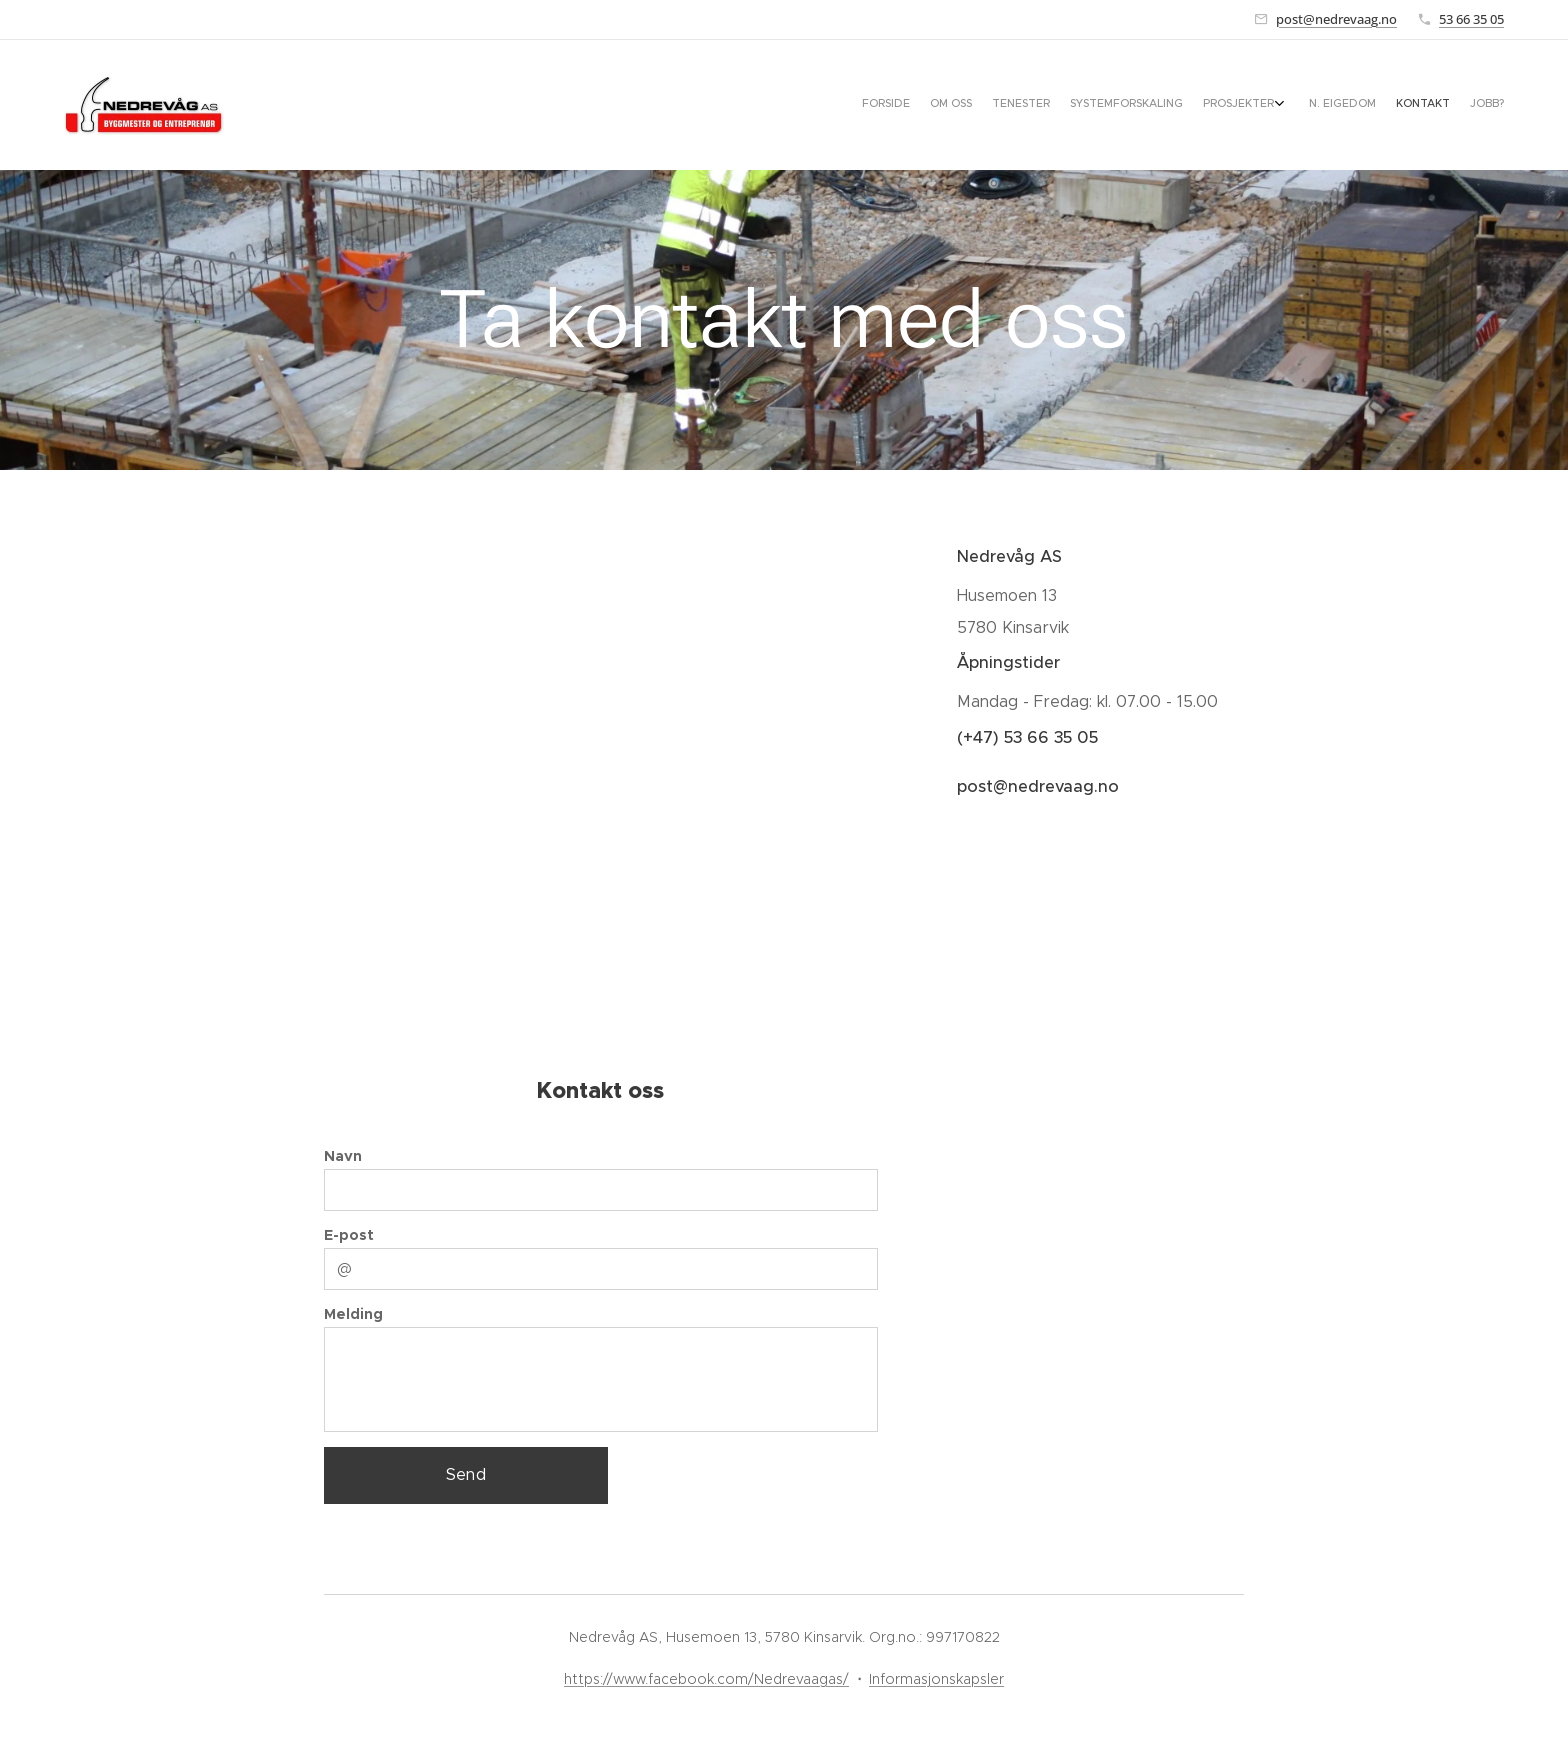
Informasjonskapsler (936, 1679)
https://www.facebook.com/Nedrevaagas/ (706, 1679)
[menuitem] (1351, 105)
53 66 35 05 (1471, 19)
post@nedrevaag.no (1336, 19)
